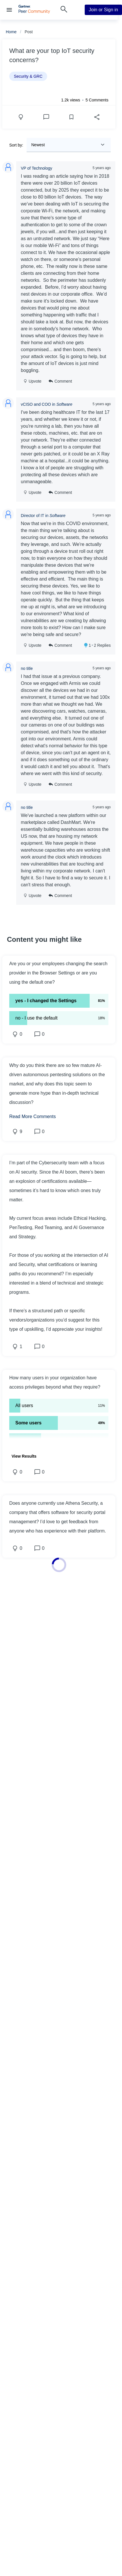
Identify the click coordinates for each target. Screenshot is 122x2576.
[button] (58, 973)
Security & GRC (28, 76)
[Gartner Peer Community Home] (34, 12)
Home (11, 31)
